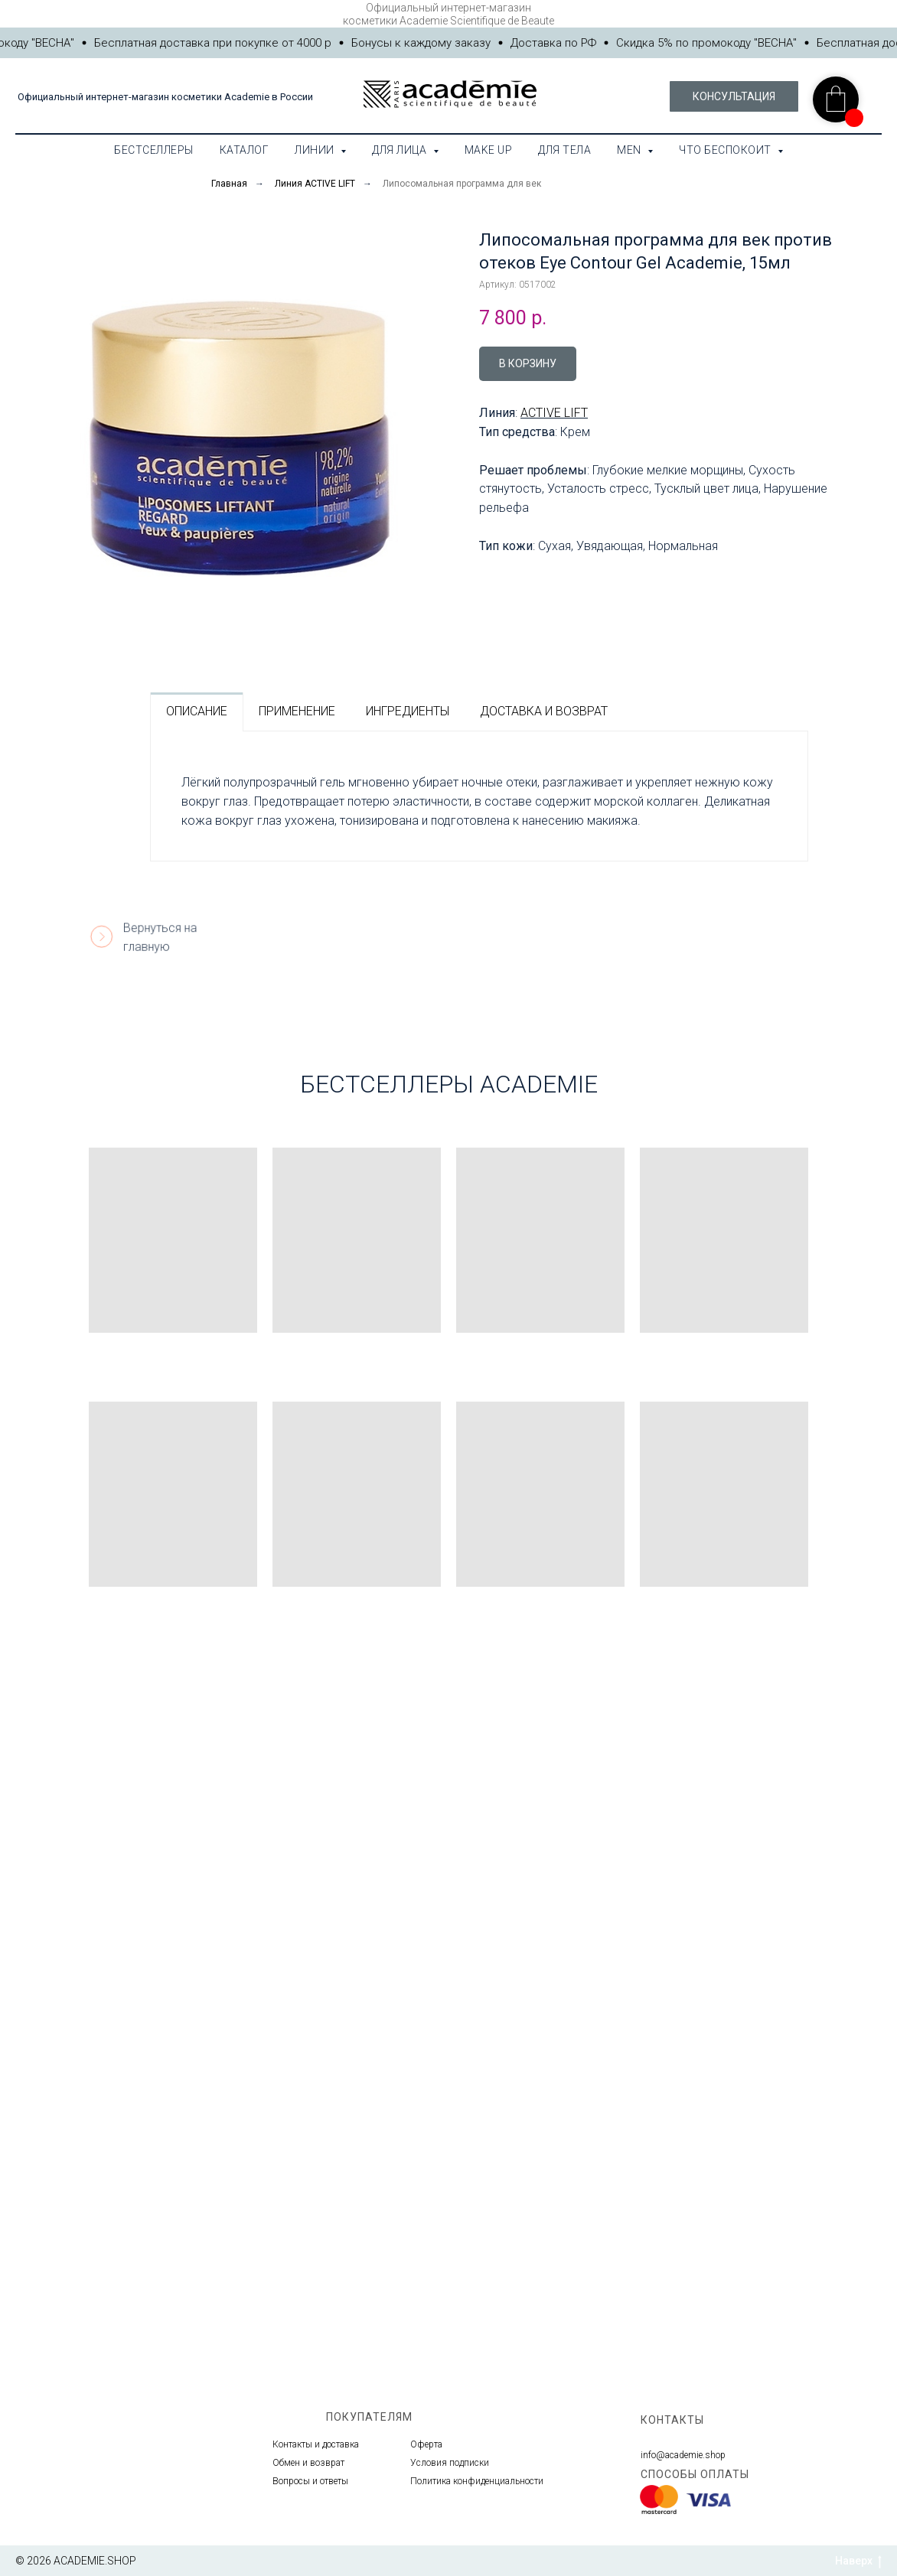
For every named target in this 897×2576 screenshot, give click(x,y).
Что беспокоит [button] (726, 150)
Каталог (244, 150)
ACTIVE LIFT (554, 412)
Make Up (489, 150)
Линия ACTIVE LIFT (315, 183)
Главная (229, 183)
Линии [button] (316, 150)
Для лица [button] (400, 150)
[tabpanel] (479, 796)
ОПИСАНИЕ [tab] (196, 711)
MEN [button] (630, 150)
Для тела (564, 150)
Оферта (426, 2444)
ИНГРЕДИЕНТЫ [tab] (407, 711)
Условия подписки (449, 2462)
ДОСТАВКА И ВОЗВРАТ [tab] (544, 711)
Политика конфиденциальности (476, 2481)
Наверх (858, 2561)
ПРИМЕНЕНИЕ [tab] (297, 711)
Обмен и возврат (308, 2462)
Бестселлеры (154, 150)
